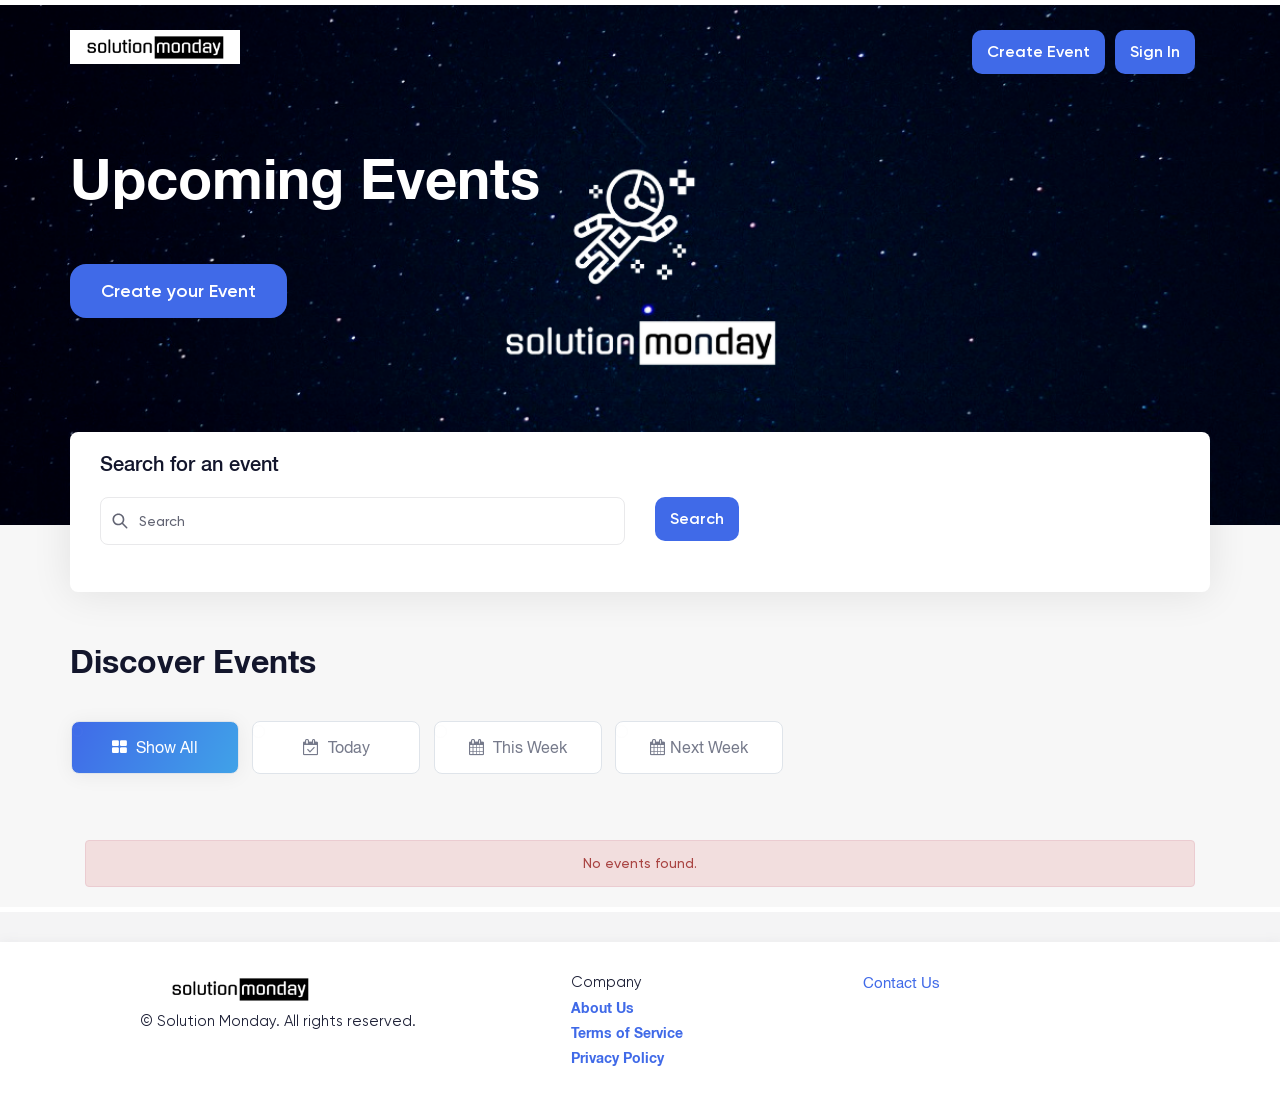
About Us (602, 1003)
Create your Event (178, 291)
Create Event (1038, 51)
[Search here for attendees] (362, 521)
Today (336, 747)
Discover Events (193, 661)
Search (697, 518)
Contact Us (901, 978)
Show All (155, 747)
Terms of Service (627, 1028)
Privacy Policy (617, 1053)
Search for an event (189, 461)
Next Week (699, 747)
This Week (518, 747)
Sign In (1155, 51)
